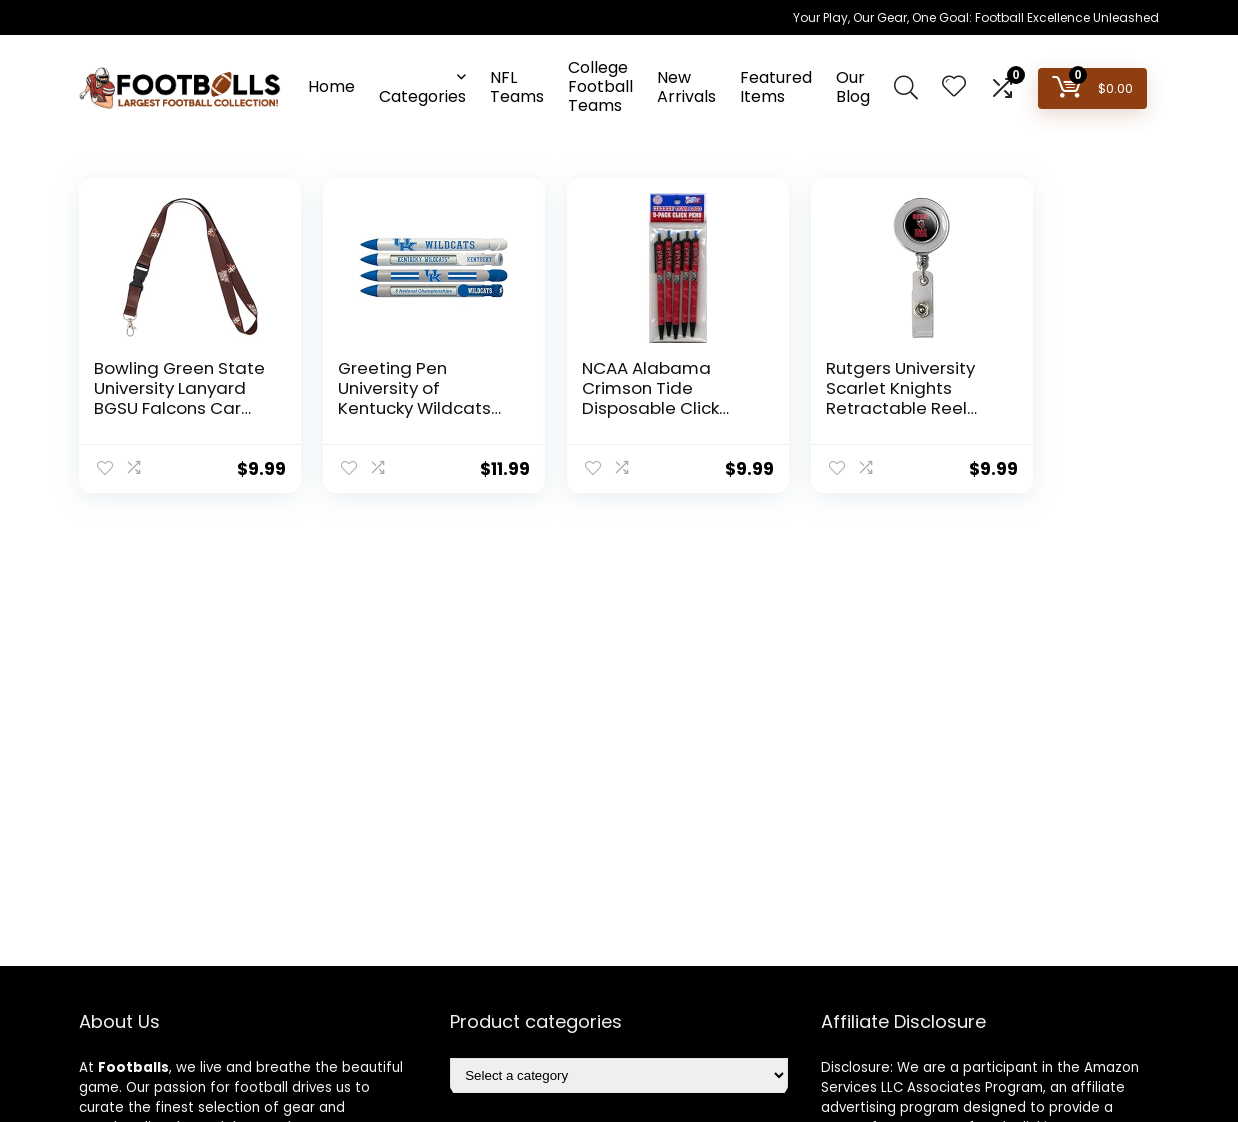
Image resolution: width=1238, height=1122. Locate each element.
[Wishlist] (954, 87)
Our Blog (853, 87)
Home (331, 86)
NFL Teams (517, 87)
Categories (422, 96)
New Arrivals (686, 87)
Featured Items (776, 87)
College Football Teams (600, 86)
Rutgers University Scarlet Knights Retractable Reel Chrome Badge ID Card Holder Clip (829, 408)
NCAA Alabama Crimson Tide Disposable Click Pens (603, 398)
